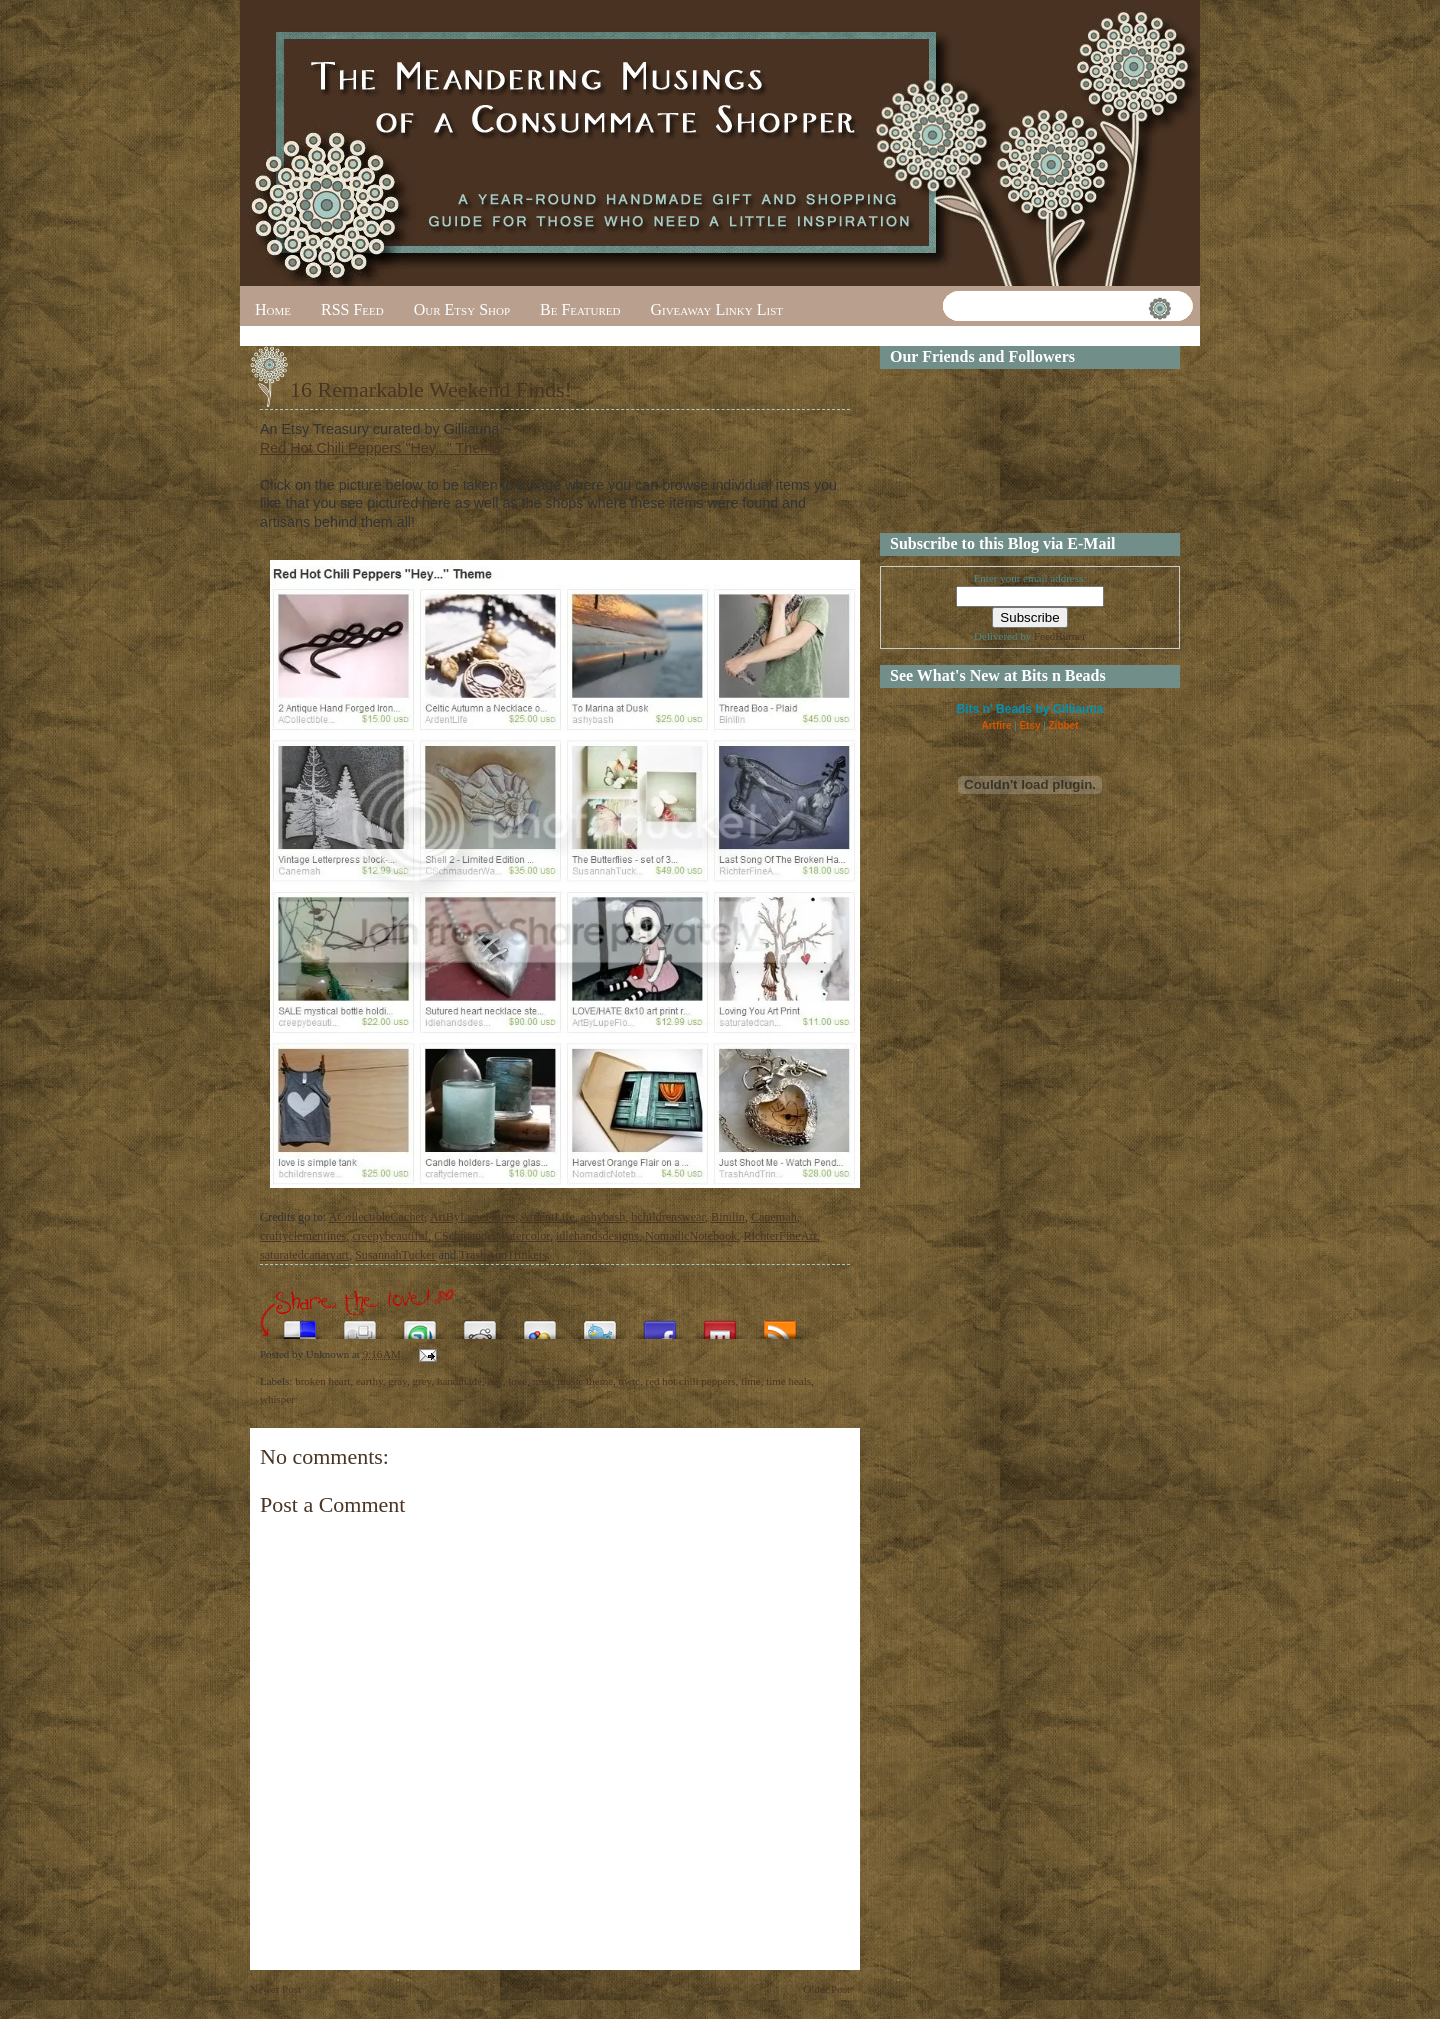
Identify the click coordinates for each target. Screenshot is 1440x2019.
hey (495, 1381)
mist (542, 1381)
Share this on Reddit (480, 1324)
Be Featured (580, 309)
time (751, 1381)
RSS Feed (352, 309)
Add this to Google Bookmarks (540, 1324)
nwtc (629, 1381)
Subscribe (780, 1324)
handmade (459, 1381)
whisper (277, 1399)
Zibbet (1064, 725)
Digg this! (360, 1324)
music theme (585, 1381)
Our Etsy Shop (462, 309)
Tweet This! (600, 1324)
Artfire (996, 725)
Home (273, 309)
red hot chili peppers (690, 1381)
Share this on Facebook (660, 1324)
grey (422, 1381)
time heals (788, 1381)
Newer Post (275, 1989)
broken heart (322, 1381)
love (517, 1381)
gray (397, 1381)
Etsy (1029, 725)
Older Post (826, 1989)
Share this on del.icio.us (300, 1324)
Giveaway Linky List (716, 309)
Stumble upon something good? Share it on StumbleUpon (420, 1324)
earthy (369, 1381)
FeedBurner (1060, 636)
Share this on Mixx (720, 1324)
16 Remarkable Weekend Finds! (431, 389)
